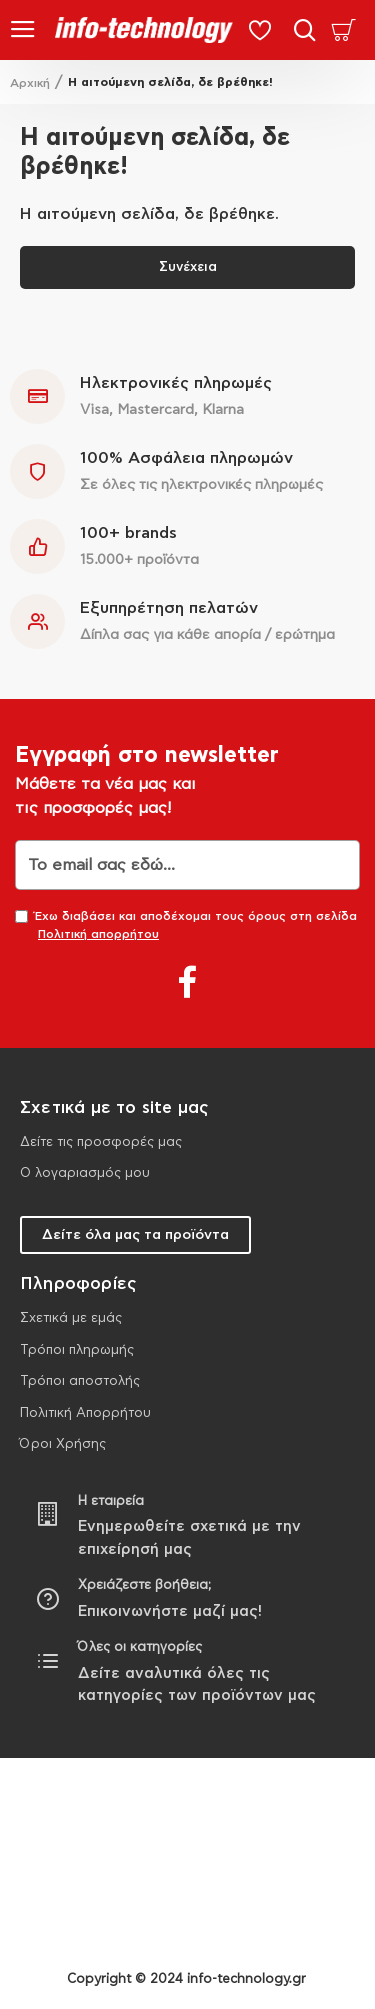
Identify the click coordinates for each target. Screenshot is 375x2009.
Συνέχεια (188, 267)
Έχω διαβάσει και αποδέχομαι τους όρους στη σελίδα (186, 926)
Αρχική (30, 83)
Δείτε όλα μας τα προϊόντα (135, 1235)
